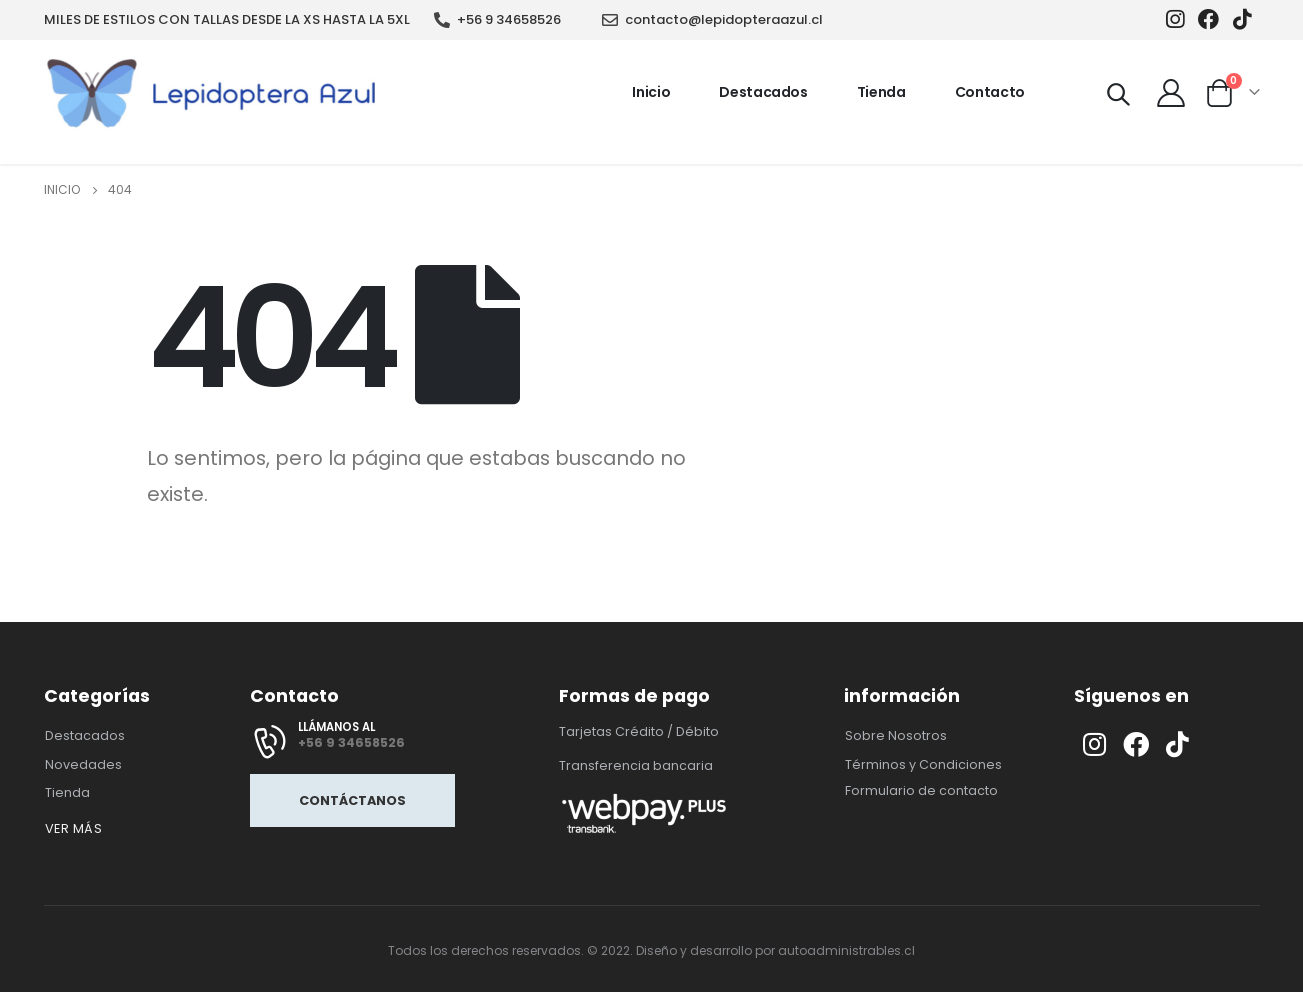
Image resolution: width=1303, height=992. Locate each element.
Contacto (990, 92)
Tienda (881, 92)
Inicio (651, 92)
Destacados (763, 92)
